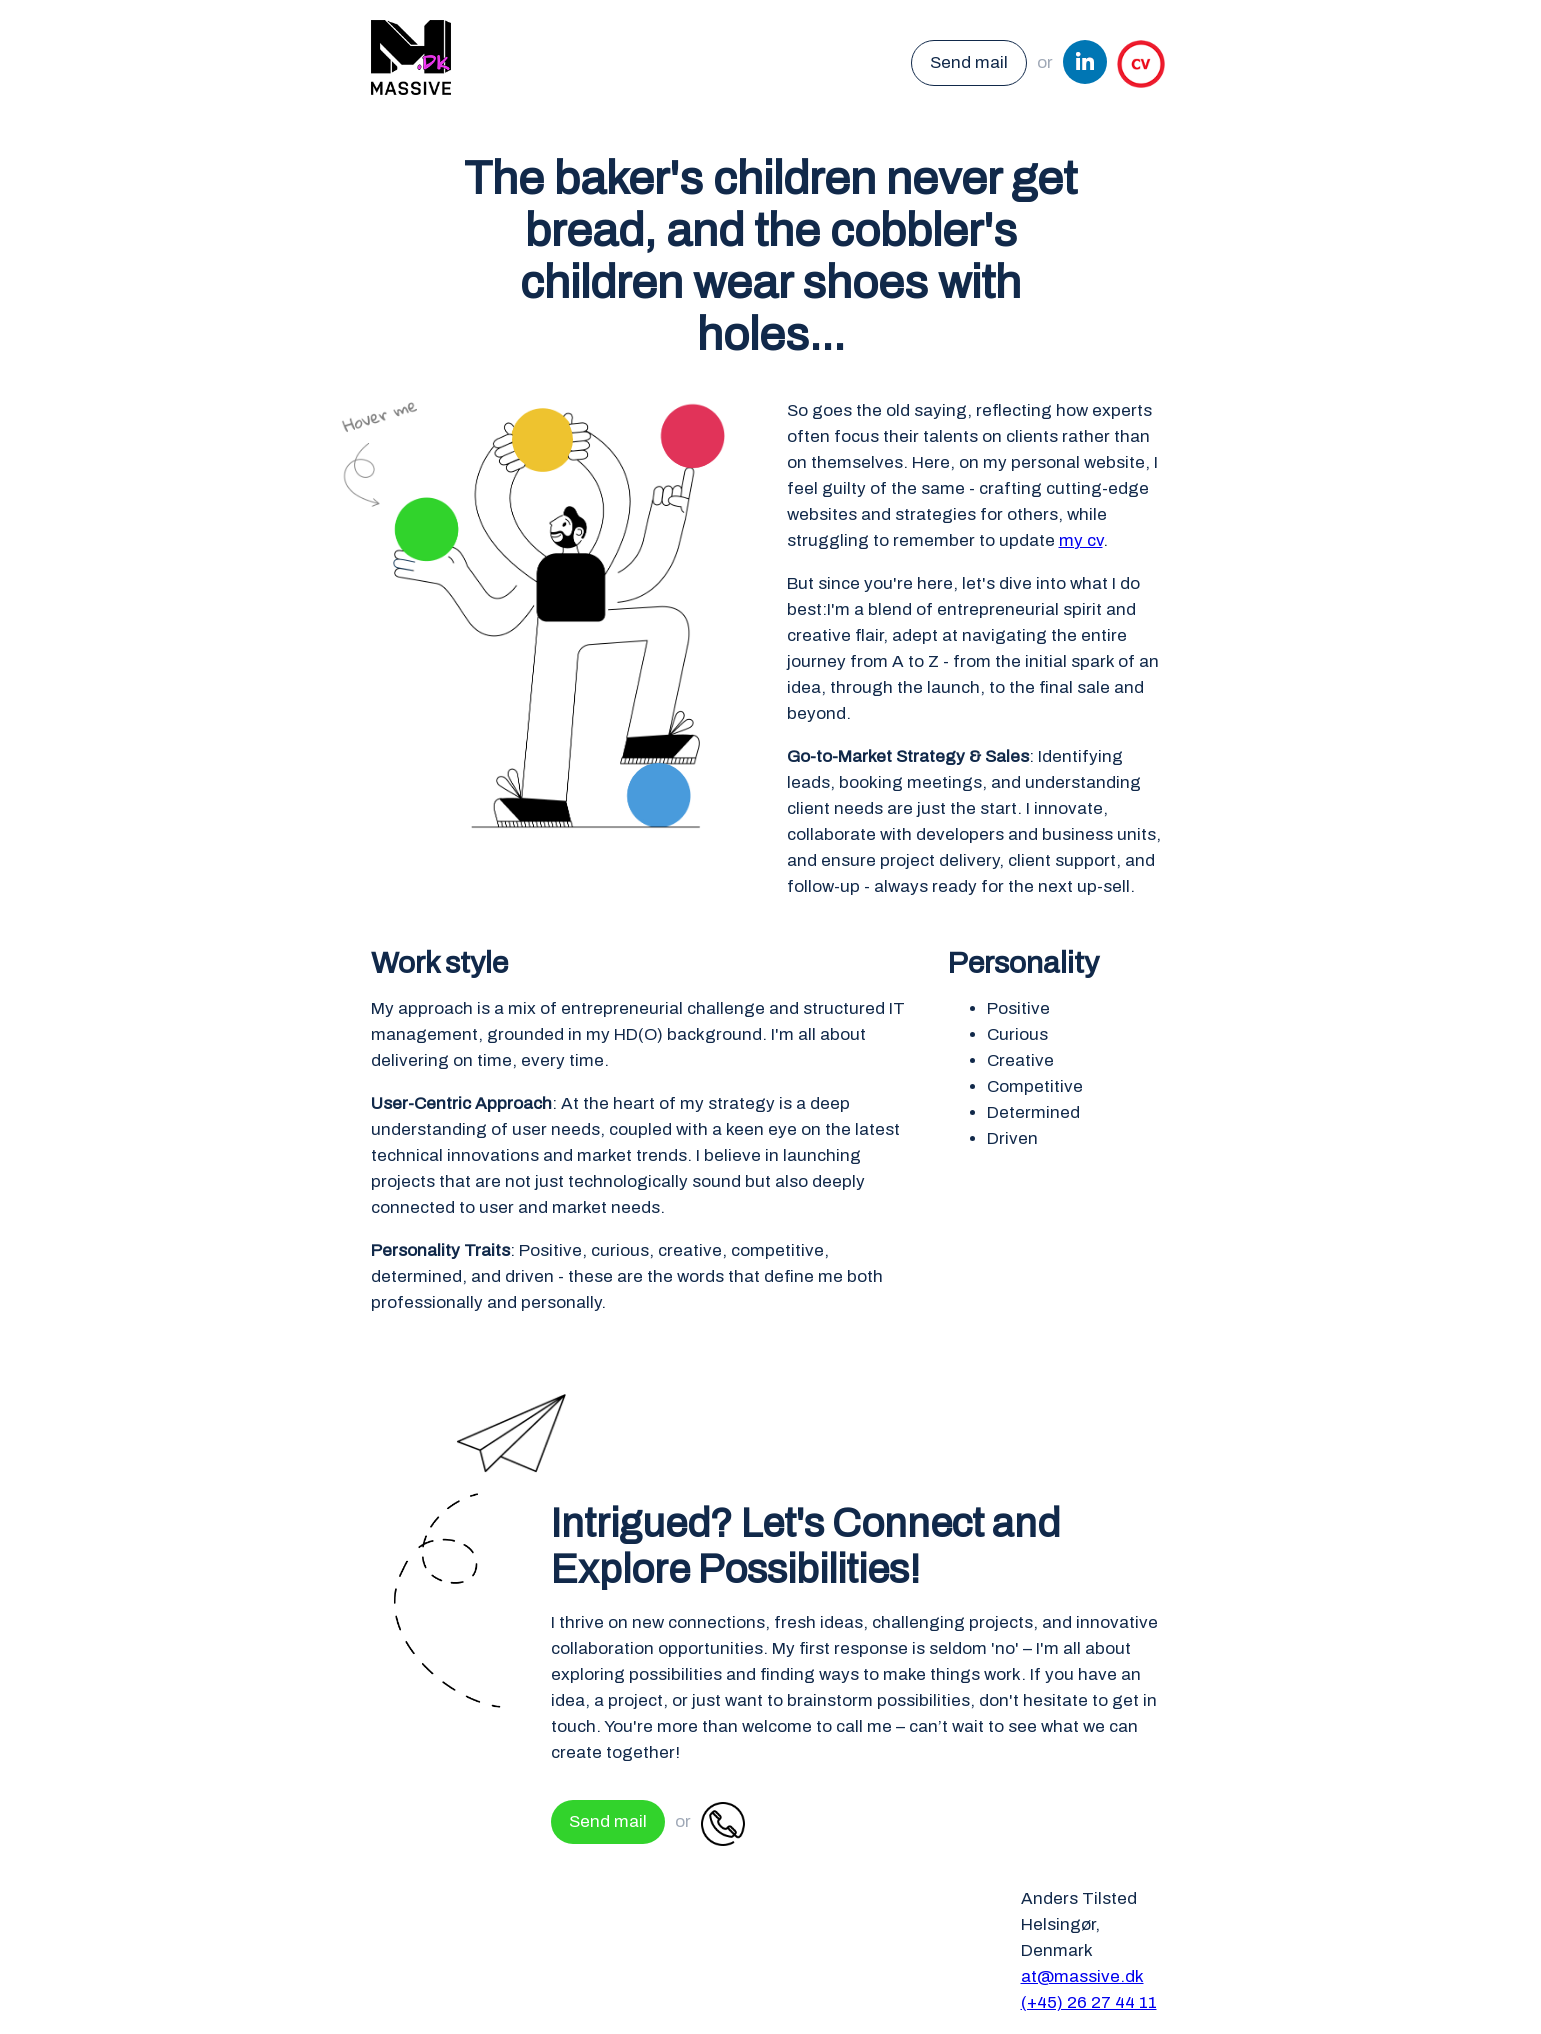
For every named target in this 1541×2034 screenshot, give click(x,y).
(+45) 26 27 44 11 (1089, 2002)
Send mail (969, 62)
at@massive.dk (1082, 1976)
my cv (1081, 540)
